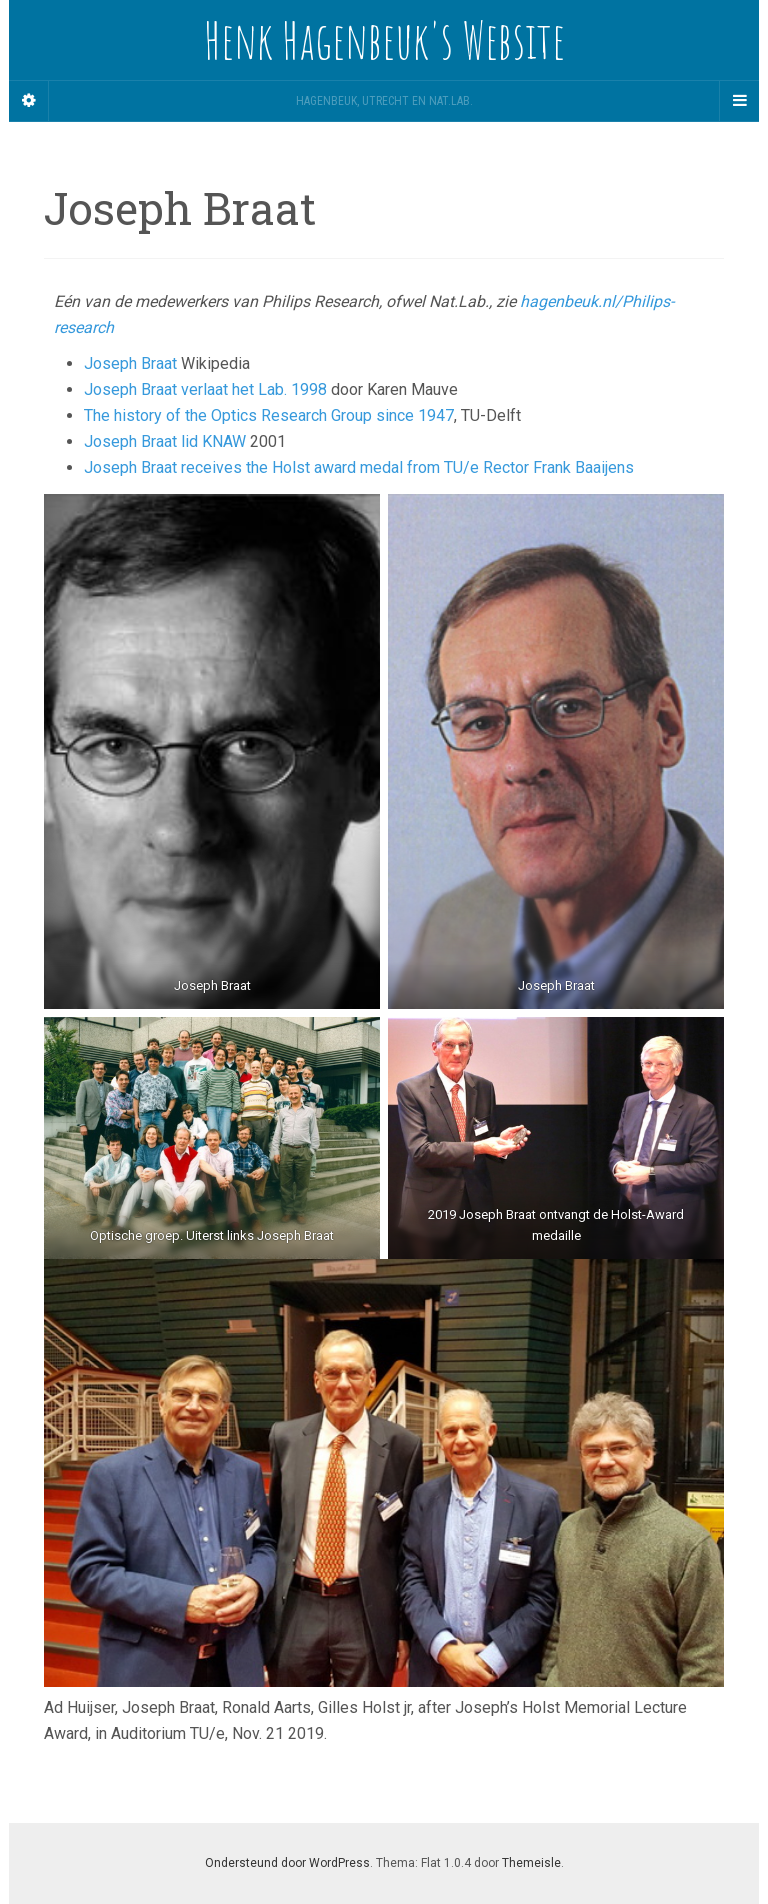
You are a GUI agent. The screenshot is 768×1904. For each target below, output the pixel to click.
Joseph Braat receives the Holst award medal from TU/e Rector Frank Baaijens (359, 467)
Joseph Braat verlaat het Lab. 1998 (205, 389)
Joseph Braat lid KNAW (165, 441)
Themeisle (531, 1863)
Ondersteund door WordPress (287, 1863)
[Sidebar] (29, 101)
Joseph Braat (130, 363)
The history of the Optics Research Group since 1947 (269, 415)
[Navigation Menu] (739, 101)
